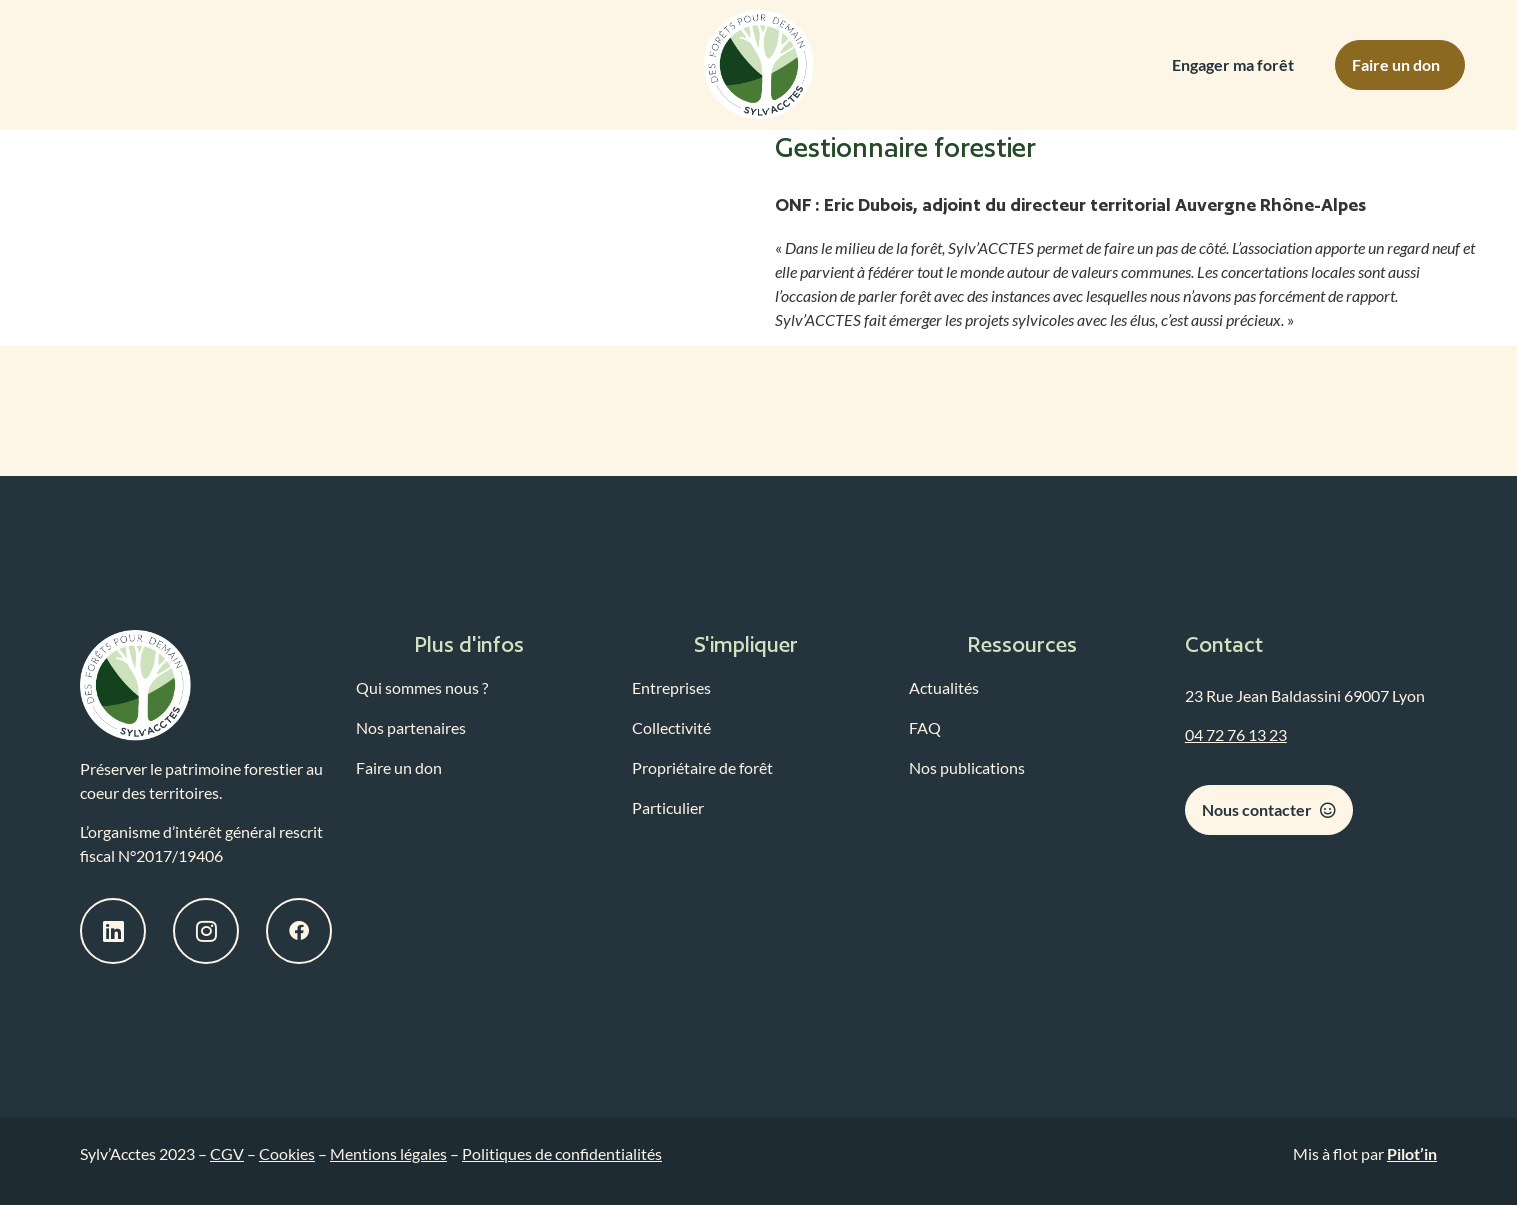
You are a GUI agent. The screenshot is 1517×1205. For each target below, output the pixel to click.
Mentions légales (388, 1153)
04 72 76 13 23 (1236, 734)
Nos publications (967, 767)
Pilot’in (1412, 1153)
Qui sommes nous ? (422, 687)
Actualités (944, 687)
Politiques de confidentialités (562, 1153)
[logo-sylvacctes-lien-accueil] (135, 685)
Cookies (287, 1153)
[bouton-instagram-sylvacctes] (206, 931)
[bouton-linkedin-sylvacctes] (113, 931)
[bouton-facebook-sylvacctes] (299, 931)
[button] (482, 645)
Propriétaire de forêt (702, 767)
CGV (227, 1153)
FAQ (925, 727)
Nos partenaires (411, 727)
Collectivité (671, 727)
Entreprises (671, 687)
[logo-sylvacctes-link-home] (759, 65)
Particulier (668, 807)
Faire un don (399, 767)
